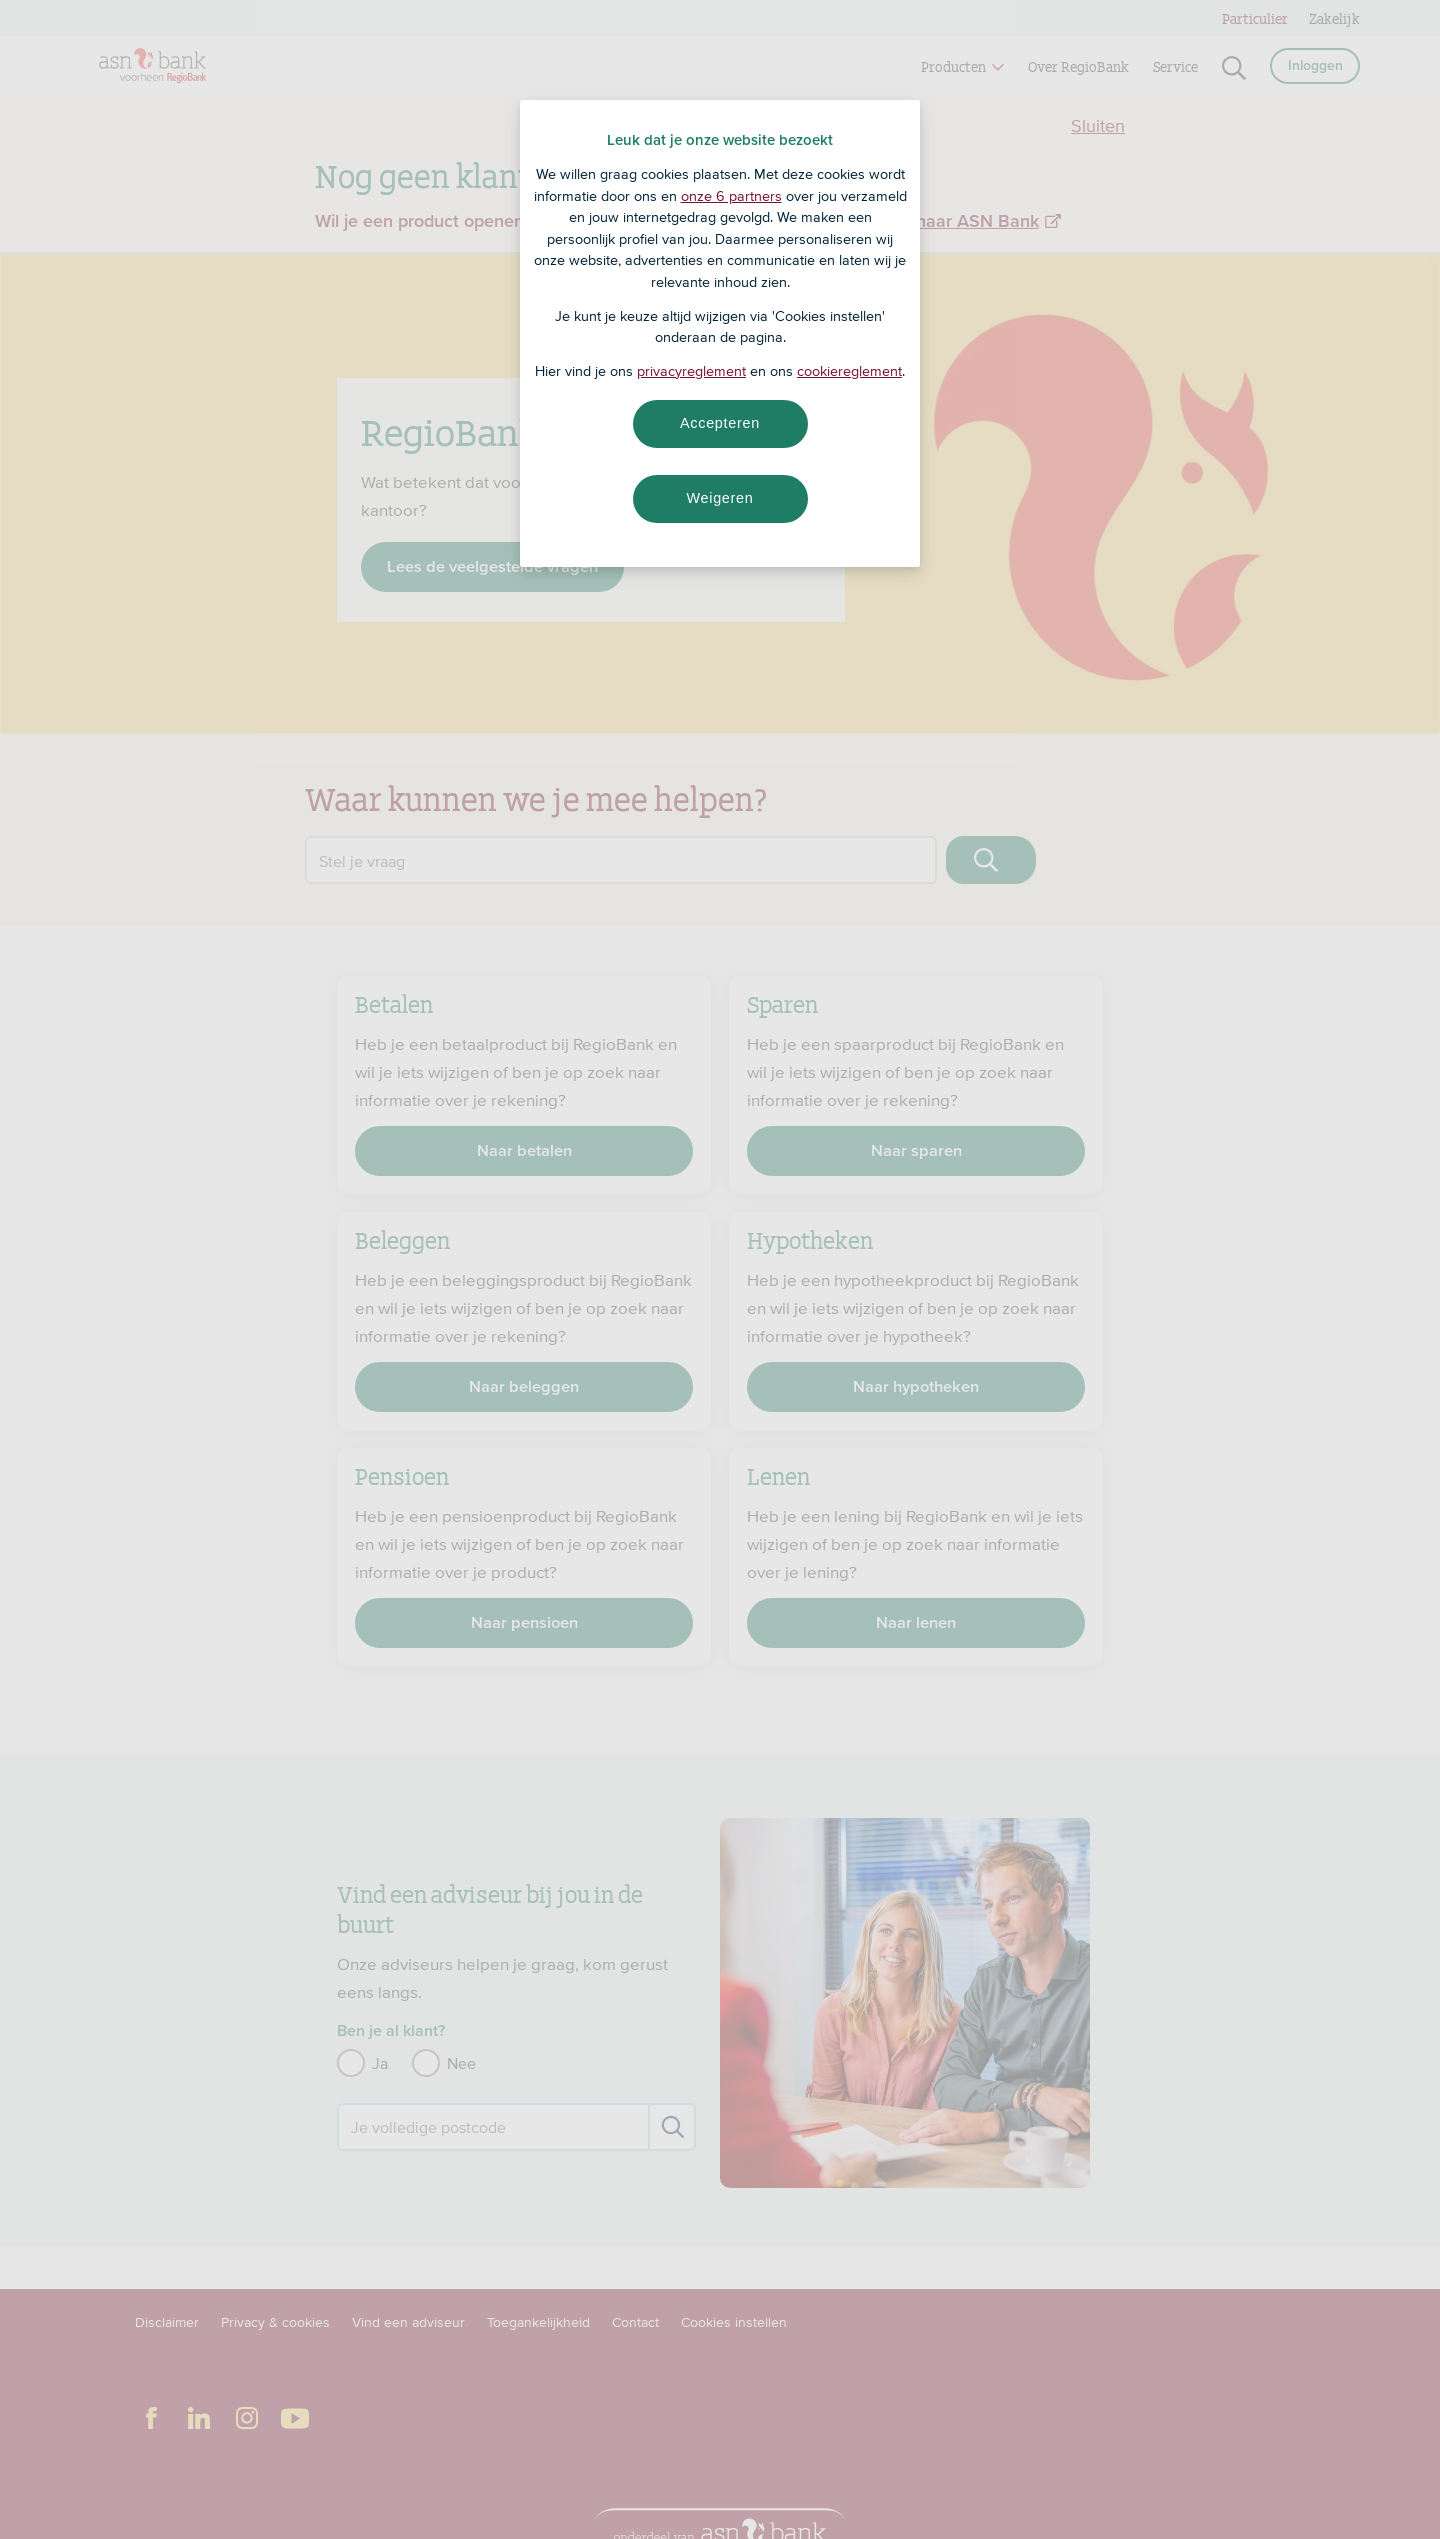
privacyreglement (691, 371)
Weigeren (719, 498)
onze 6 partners (731, 196)
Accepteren (720, 423)
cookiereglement (849, 371)
